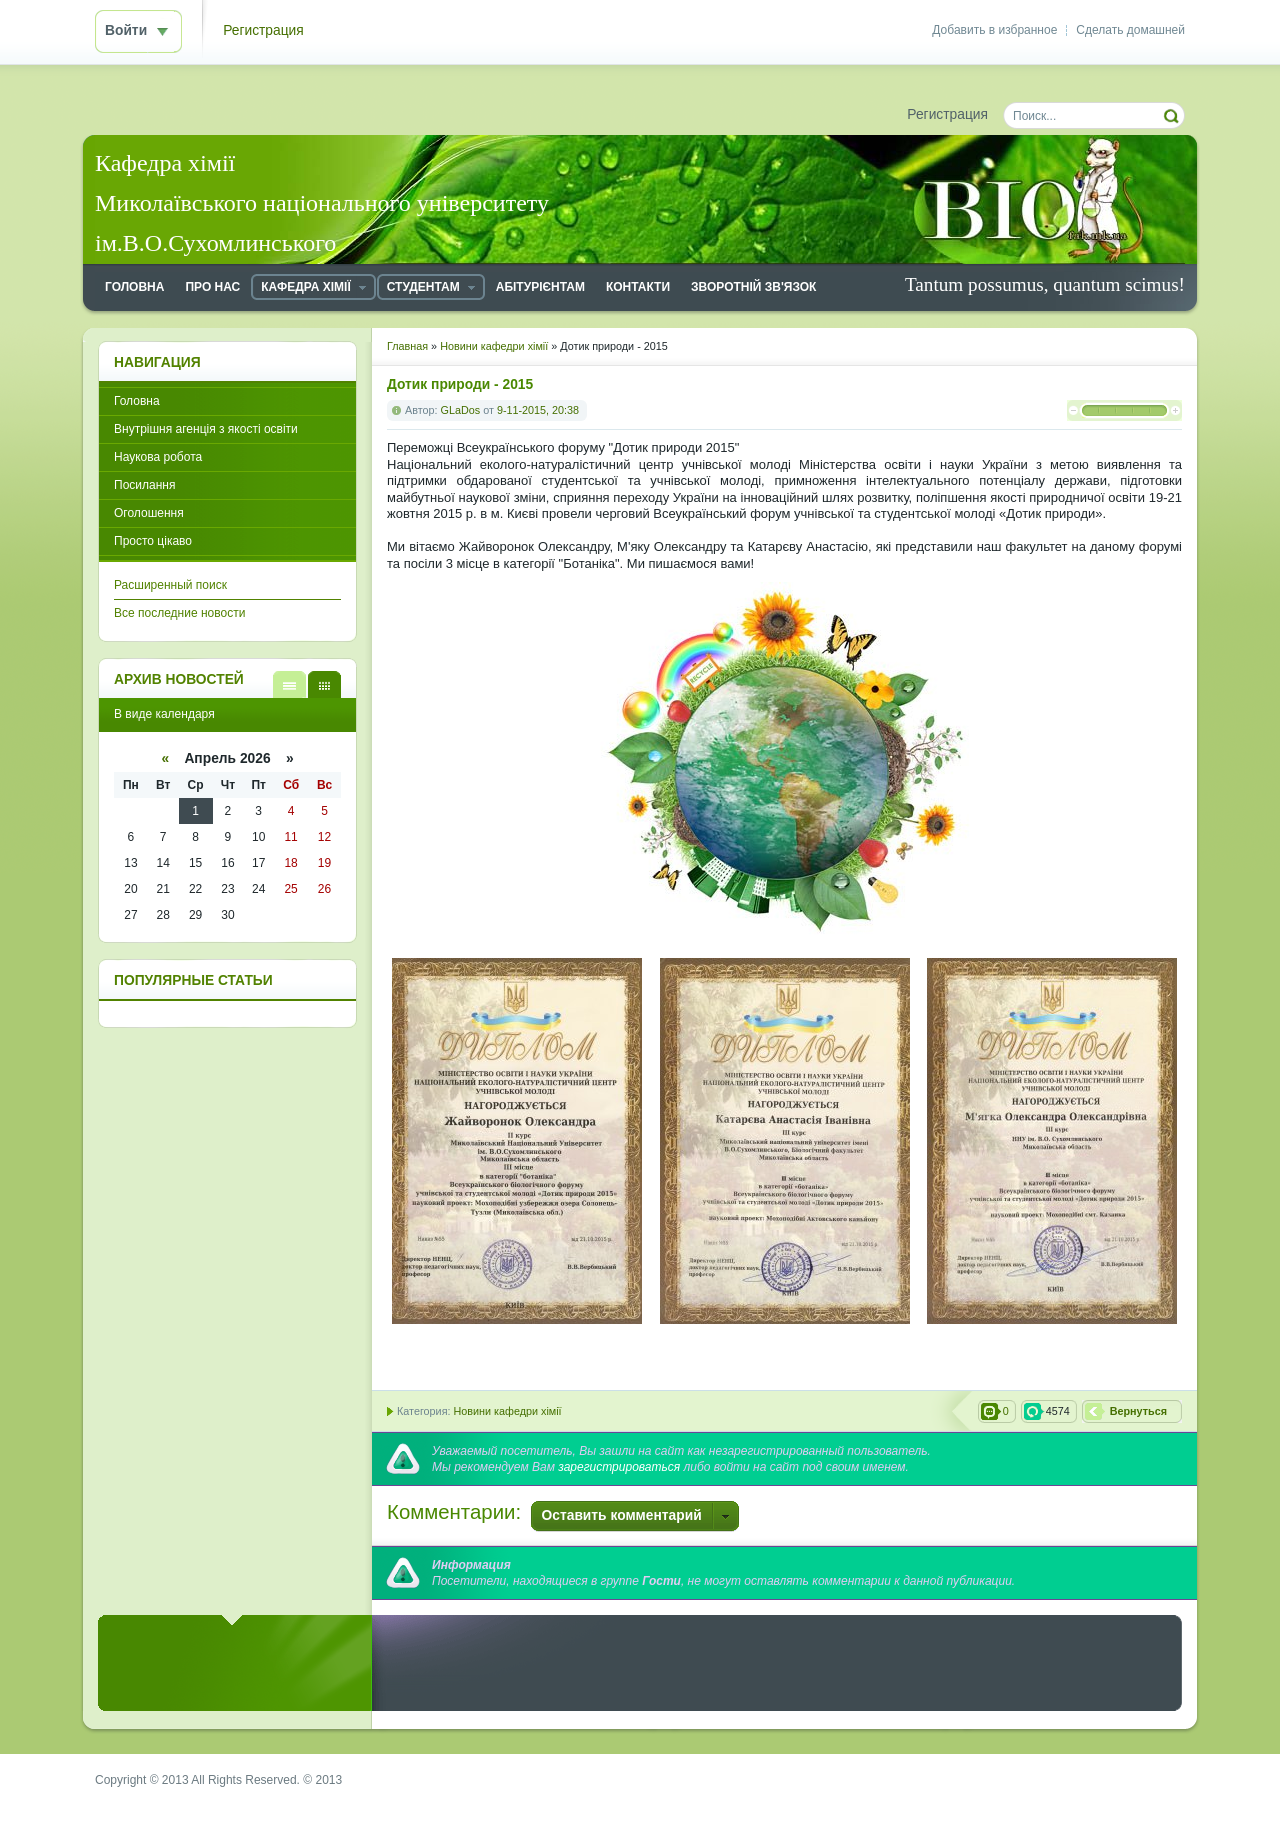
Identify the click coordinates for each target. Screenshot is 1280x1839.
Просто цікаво (153, 541)
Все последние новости (179, 613)
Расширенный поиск (170, 585)
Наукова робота (158, 457)
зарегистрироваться (619, 1467)
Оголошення (149, 513)
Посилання (144, 485)
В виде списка (289, 684)
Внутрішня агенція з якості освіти (206, 429)
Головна (137, 401)
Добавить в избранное (994, 30)
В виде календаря (324, 684)
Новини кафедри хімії (507, 1411)
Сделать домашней (1130, 30)
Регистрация (263, 30)
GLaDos (461, 410)
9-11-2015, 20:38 (538, 410)
